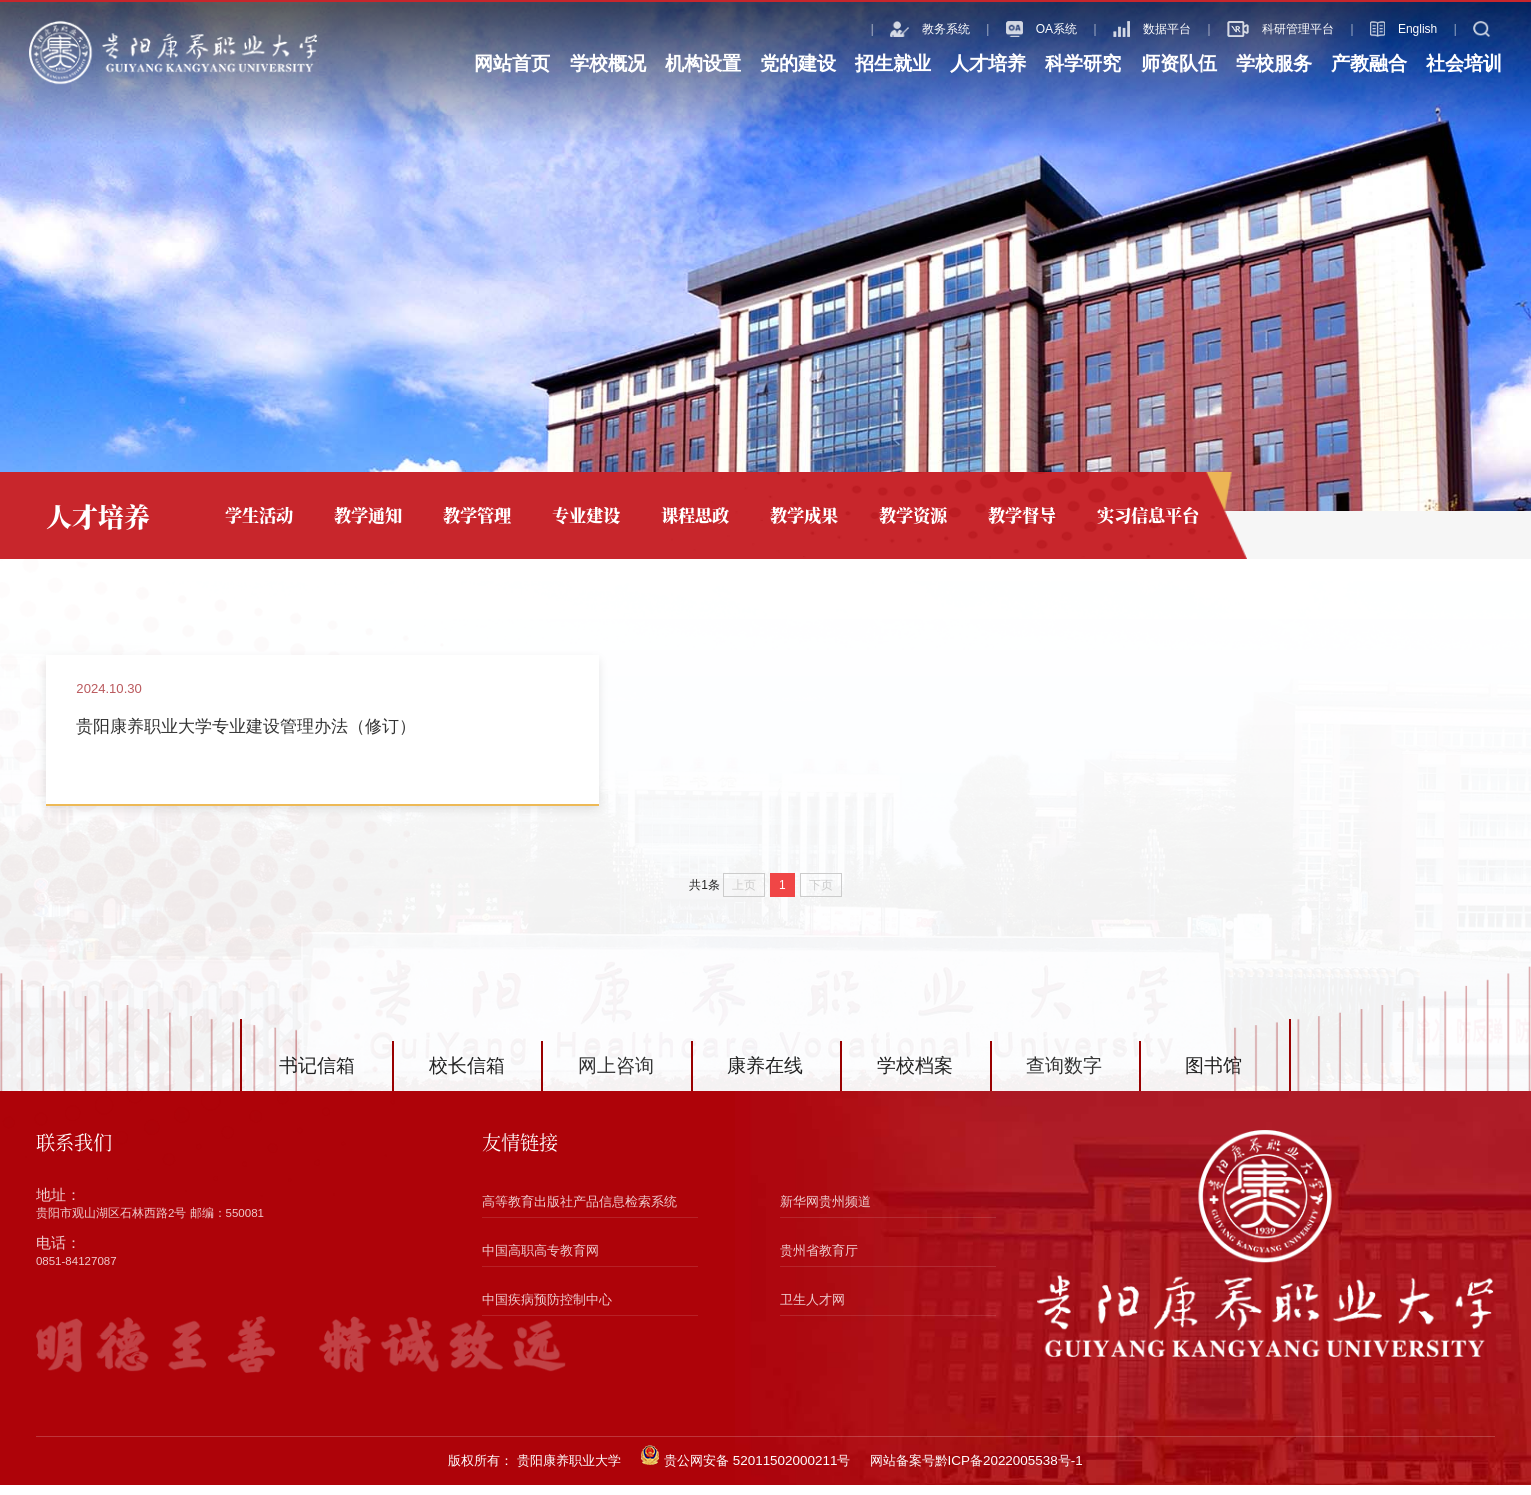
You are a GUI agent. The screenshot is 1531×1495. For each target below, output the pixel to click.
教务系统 (904, 29)
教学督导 (1022, 514)
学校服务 (1274, 63)
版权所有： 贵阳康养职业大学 (534, 1470)
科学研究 (1083, 63)
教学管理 (477, 514)
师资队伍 (1179, 63)
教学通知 (368, 514)
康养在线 (765, 1074)
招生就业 (893, 63)
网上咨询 (616, 1074)
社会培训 (1464, 63)
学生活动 (259, 514)
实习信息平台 (1148, 514)
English (1377, 29)
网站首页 (512, 63)
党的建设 (798, 63)
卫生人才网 (812, 1309)
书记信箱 (317, 1074)
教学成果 (804, 514)
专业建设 (586, 514)
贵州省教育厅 (819, 1260)
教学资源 (913, 514)
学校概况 (608, 63)
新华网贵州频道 (825, 1211)
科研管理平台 (1254, 29)
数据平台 (1126, 29)
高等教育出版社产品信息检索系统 (579, 1211)
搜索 (1474, 29)
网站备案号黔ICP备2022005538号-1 (976, 1470)
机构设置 (703, 63)
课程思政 (695, 514)
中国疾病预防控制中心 (547, 1309)
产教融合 (1369, 63)
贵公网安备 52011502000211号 (745, 1466)
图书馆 (1213, 1074)
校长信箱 (467, 1074)
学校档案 (915, 1074)
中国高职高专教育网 (540, 1260)
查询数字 (1064, 1074)
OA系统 (1015, 29)
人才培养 (988, 63)
